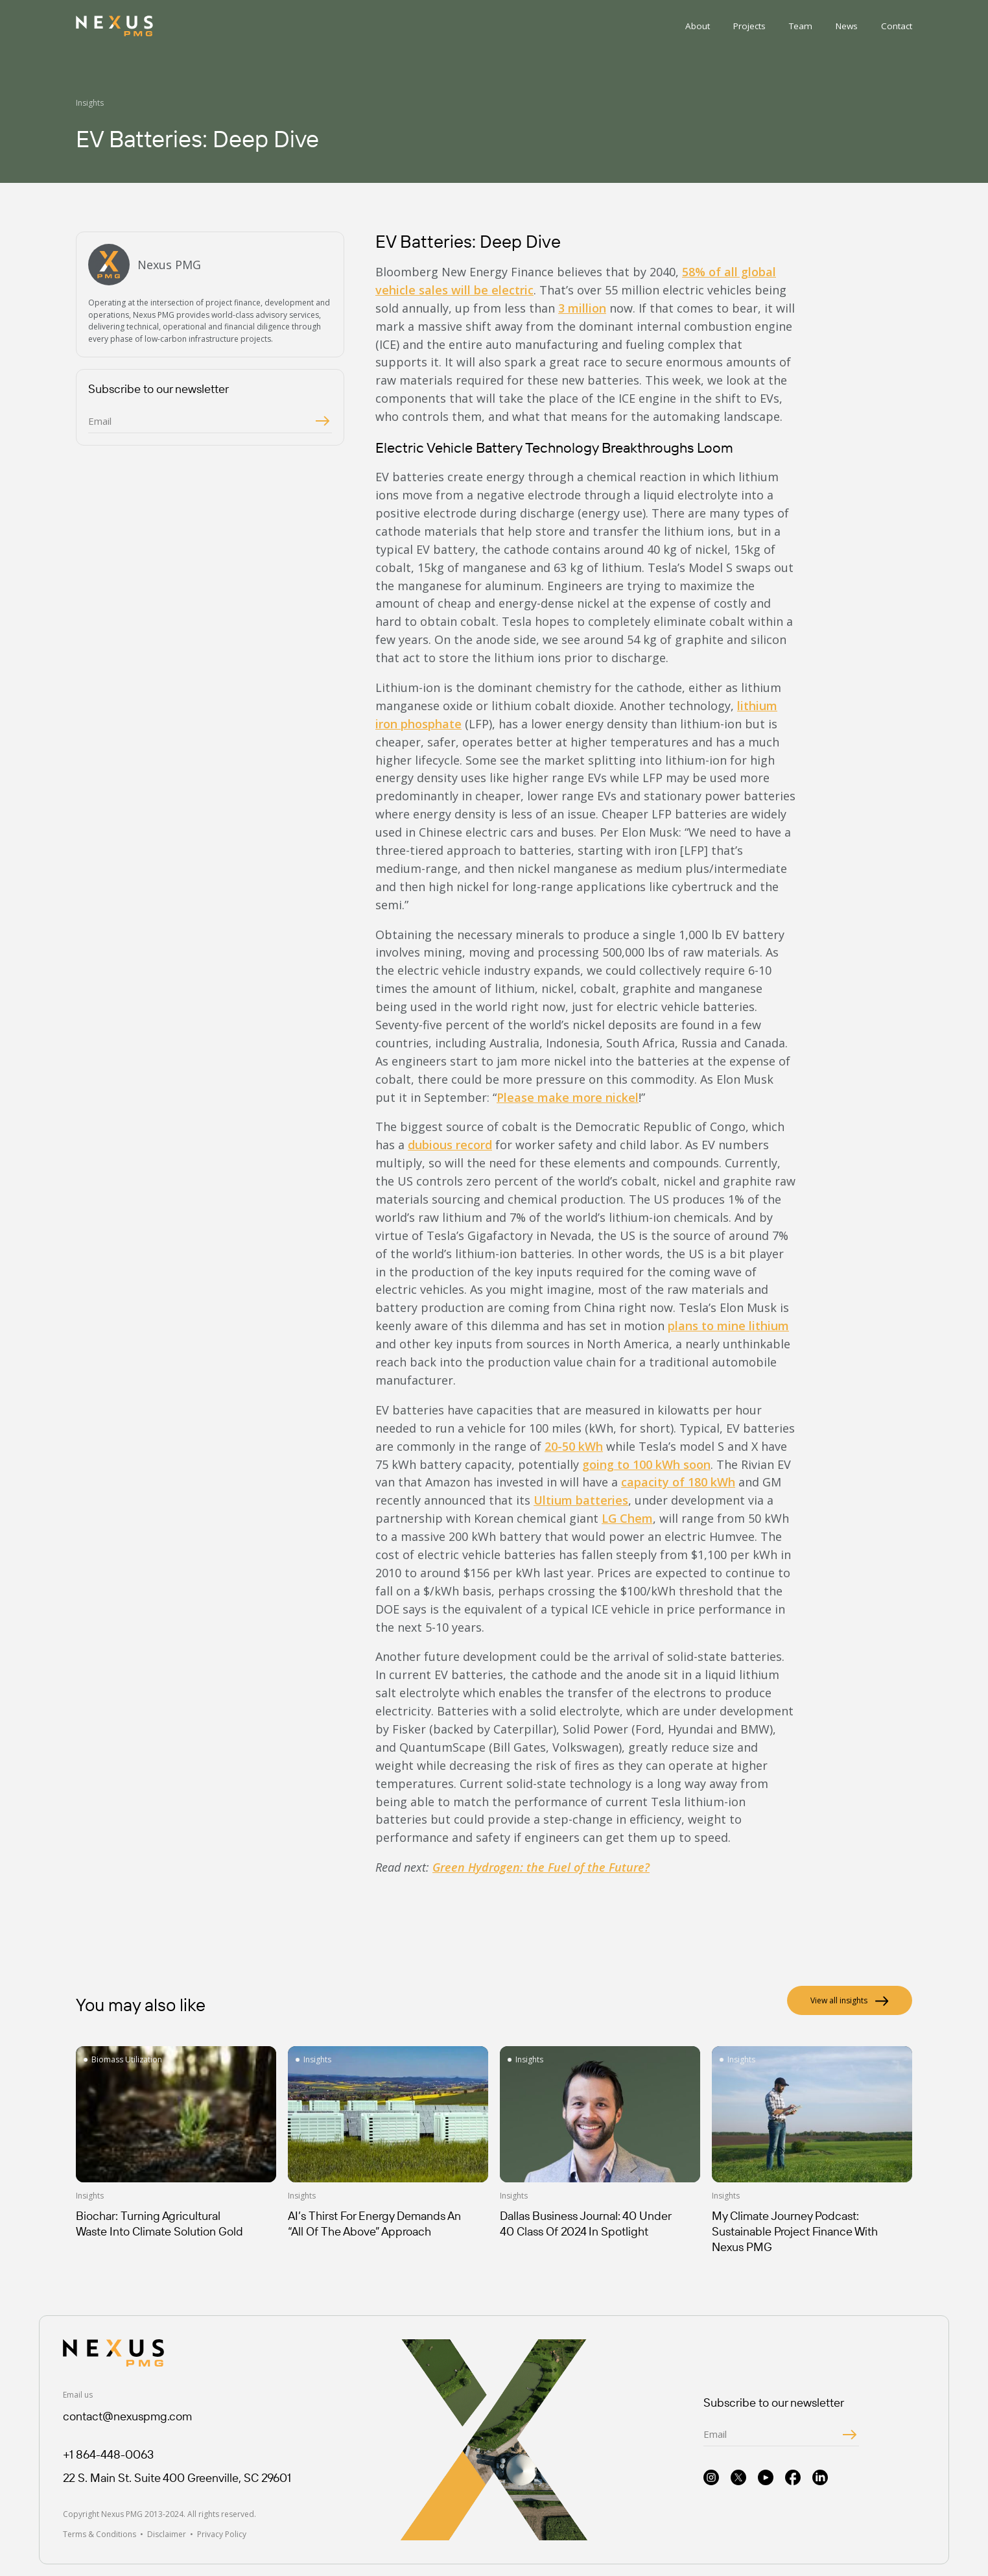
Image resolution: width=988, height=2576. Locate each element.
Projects (749, 26)
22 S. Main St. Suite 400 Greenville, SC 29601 (177, 2477)
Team (800, 26)
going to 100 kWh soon (646, 1464)
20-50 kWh (574, 1446)
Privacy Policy (221, 2534)
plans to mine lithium (728, 1325)
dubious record (450, 1144)
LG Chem (627, 1518)
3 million (582, 308)
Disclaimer (166, 2534)
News (847, 26)
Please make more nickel (568, 1097)
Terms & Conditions (99, 2534)
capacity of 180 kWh (678, 1482)
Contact (896, 26)
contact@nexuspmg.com (127, 2416)
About (697, 26)
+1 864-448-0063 (108, 2454)
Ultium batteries (581, 1500)
